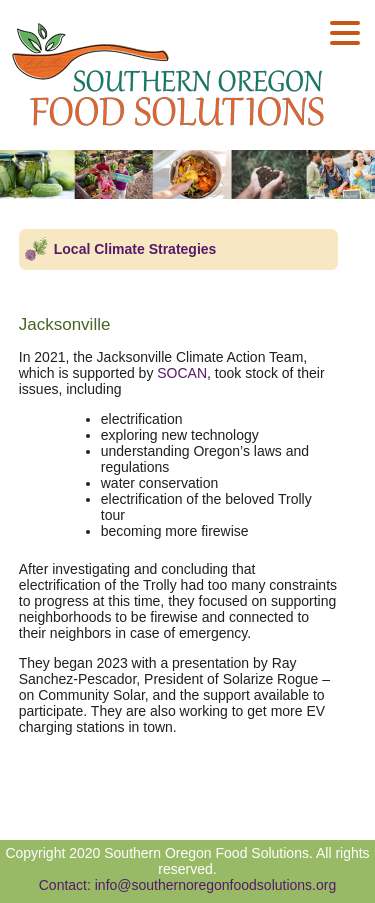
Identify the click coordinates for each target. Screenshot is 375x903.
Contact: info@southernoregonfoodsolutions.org (188, 885)
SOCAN (182, 373)
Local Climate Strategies (135, 249)
